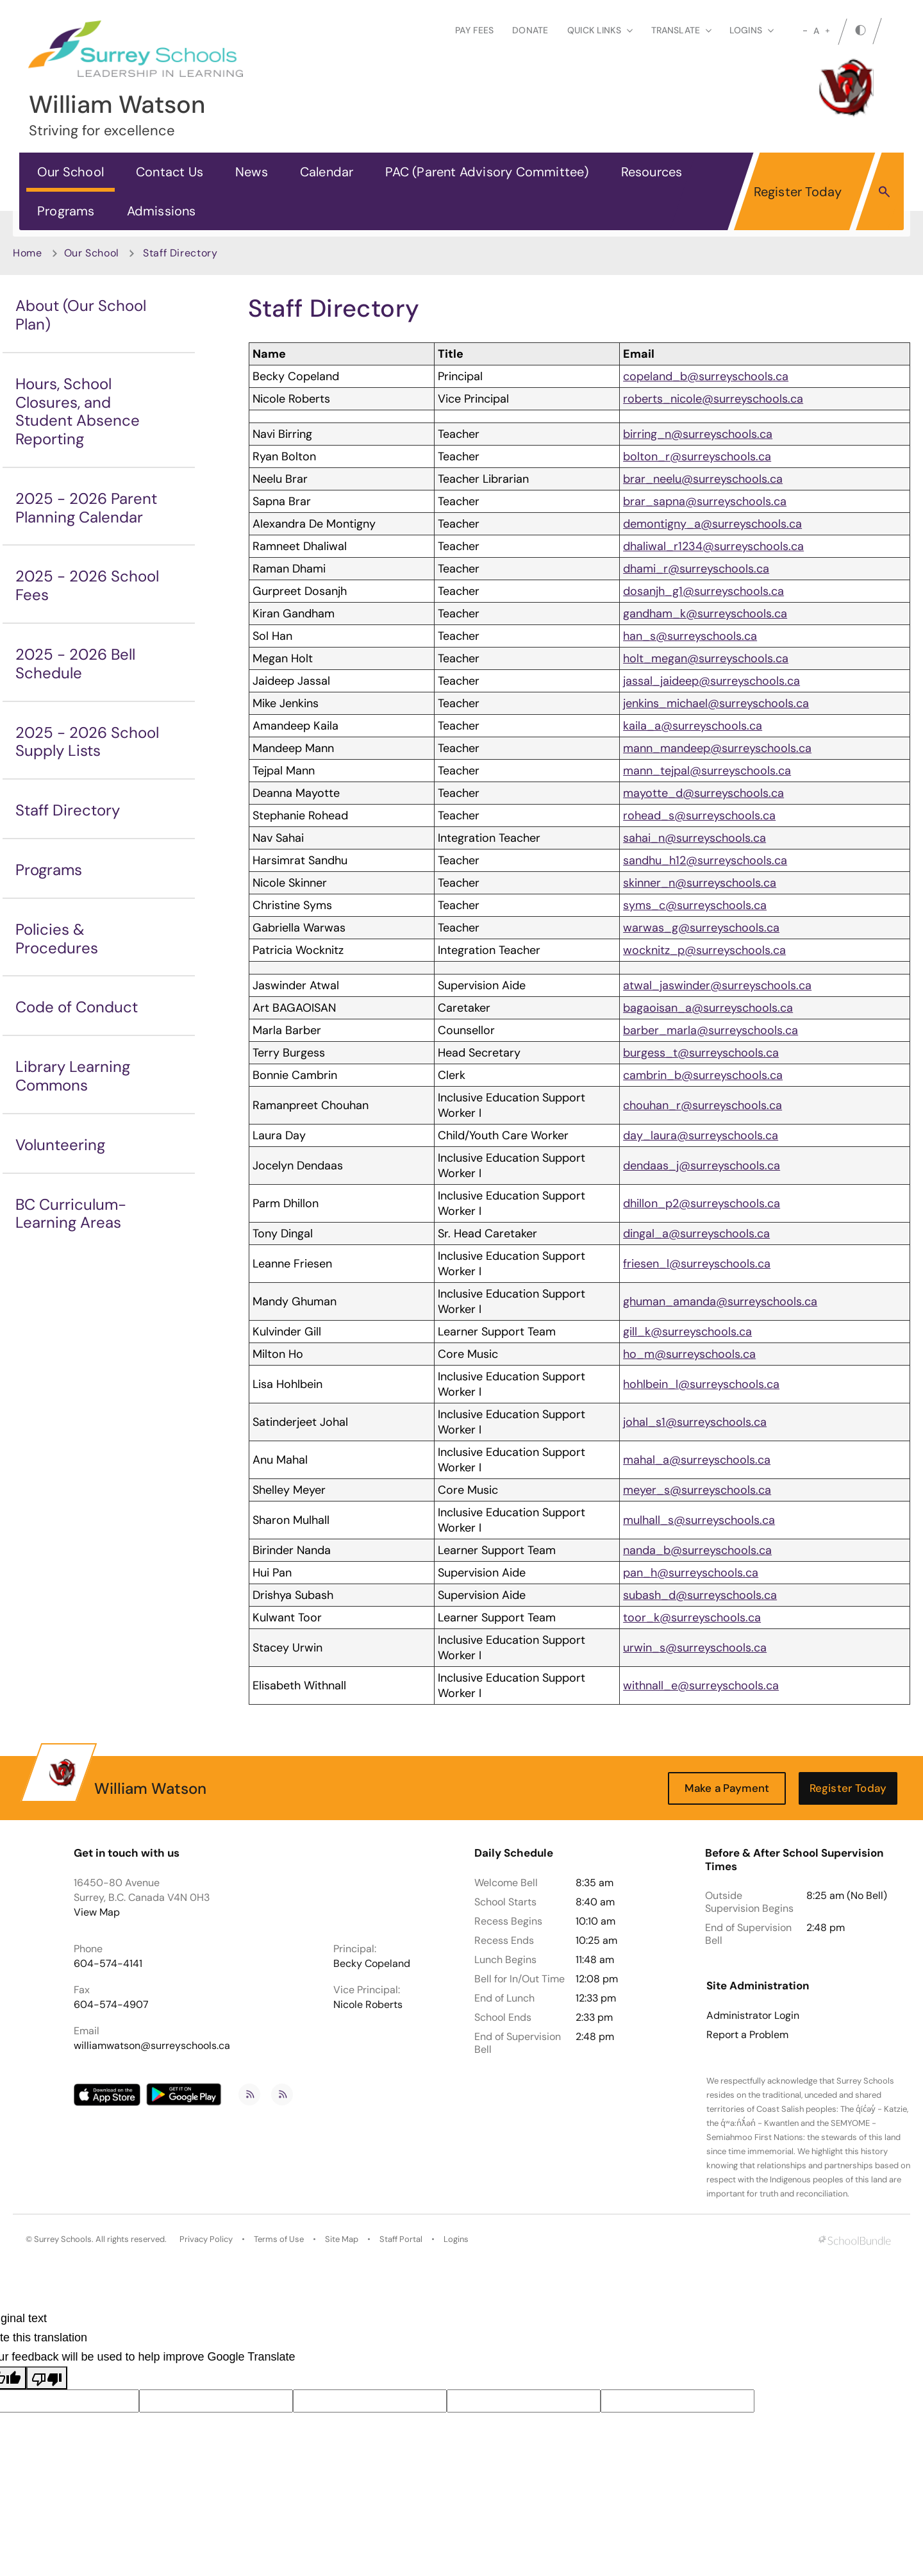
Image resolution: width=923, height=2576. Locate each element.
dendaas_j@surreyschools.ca (701, 1165)
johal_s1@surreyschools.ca (695, 1422)
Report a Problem (747, 2034)
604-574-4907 (111, 2004)
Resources (652, 171)
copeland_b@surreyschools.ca (705, 376)
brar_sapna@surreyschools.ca (704, 501)
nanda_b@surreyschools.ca (697, 1550)
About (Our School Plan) (80, 315)
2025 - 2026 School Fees (87, 585)
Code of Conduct (76, 1007)
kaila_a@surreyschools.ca (692, 725)
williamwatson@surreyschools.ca (152, 2045)
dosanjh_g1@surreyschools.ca (703, 591)
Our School (70, 171)
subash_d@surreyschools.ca (700, 1595)
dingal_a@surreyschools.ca (696, 1233)
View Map (97, 1912)
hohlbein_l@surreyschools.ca (701, 1384)
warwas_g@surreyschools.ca (701, 927)
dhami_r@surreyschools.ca (696, 568)
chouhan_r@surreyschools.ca (702, 1105)
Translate (681, 30)
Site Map (341, 2239)
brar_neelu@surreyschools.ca (703, 479)
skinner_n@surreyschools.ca (699, 883)
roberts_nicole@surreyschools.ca (713, 398)
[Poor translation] (46, 2377)
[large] (827, 31)
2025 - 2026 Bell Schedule (75, 663)
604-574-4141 (108, 1963)
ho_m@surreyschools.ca (689, 1354)
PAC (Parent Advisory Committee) (486, 171)
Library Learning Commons (72, 1076)
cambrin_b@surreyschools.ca (703, 1075)
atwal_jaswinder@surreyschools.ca (717, 985)
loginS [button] (751, 30)
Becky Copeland (371, 1963)
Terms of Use (279, 2239)
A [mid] (816, 31)
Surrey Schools (63, 2239)
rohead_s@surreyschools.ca (699, 815)
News (251, 171)
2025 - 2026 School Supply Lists (87, 742)
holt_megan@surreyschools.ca (705, 658)
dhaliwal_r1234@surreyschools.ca (713, 546)
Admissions (161, 211)
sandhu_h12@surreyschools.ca (705, 860)
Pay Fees (474, 30)
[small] (805, 31)
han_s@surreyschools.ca (690, 636)
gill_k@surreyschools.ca (687, 1331)
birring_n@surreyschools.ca (697, 434)
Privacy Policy (206, 2239)
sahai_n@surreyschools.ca (694, 838)
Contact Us (169, 171)
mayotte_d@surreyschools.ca (703, 793)
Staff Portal (400, 2239)
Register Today (798, 191)
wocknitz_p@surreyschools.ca (704, 950)
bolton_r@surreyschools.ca (697, 456)
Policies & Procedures (56, 938)
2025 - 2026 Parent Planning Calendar (86, 508)
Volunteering (60, 1145)
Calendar (327, 171)
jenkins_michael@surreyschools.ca (716, 703)
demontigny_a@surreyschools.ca (712, 523)
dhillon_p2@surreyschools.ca (701, 1203)
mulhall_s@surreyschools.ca (699, 1520)
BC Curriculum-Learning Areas (70, 1213)
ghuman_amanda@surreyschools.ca (720, 1301)
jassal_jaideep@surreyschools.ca (711, 681)
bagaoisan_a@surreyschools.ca (708, 1008)
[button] (884, 191)
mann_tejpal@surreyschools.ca (707, 770)
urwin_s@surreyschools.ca (695, 1647)
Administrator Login (752, 2015)
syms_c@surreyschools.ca (695, 905)
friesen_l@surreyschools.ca (696, 1263)
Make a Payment (727, 1788)
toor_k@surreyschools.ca (692, 1617)
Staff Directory (67, 810)
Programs (66, 211)
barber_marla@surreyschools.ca (710, 1030)
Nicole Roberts (368, 2004)
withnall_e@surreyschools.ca (701, 1685)
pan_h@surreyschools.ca (690, 1572)
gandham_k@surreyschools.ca (705, 613)
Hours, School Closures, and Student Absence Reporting (77, 411)
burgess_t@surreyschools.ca (701, 1052)
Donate (530, 30)
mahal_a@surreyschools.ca (696, 1460)
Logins (456, 2239)
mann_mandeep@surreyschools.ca (717, 748)
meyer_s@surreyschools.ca (697, 1490)
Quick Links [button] (600, 30)
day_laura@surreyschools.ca (700, 1135)
